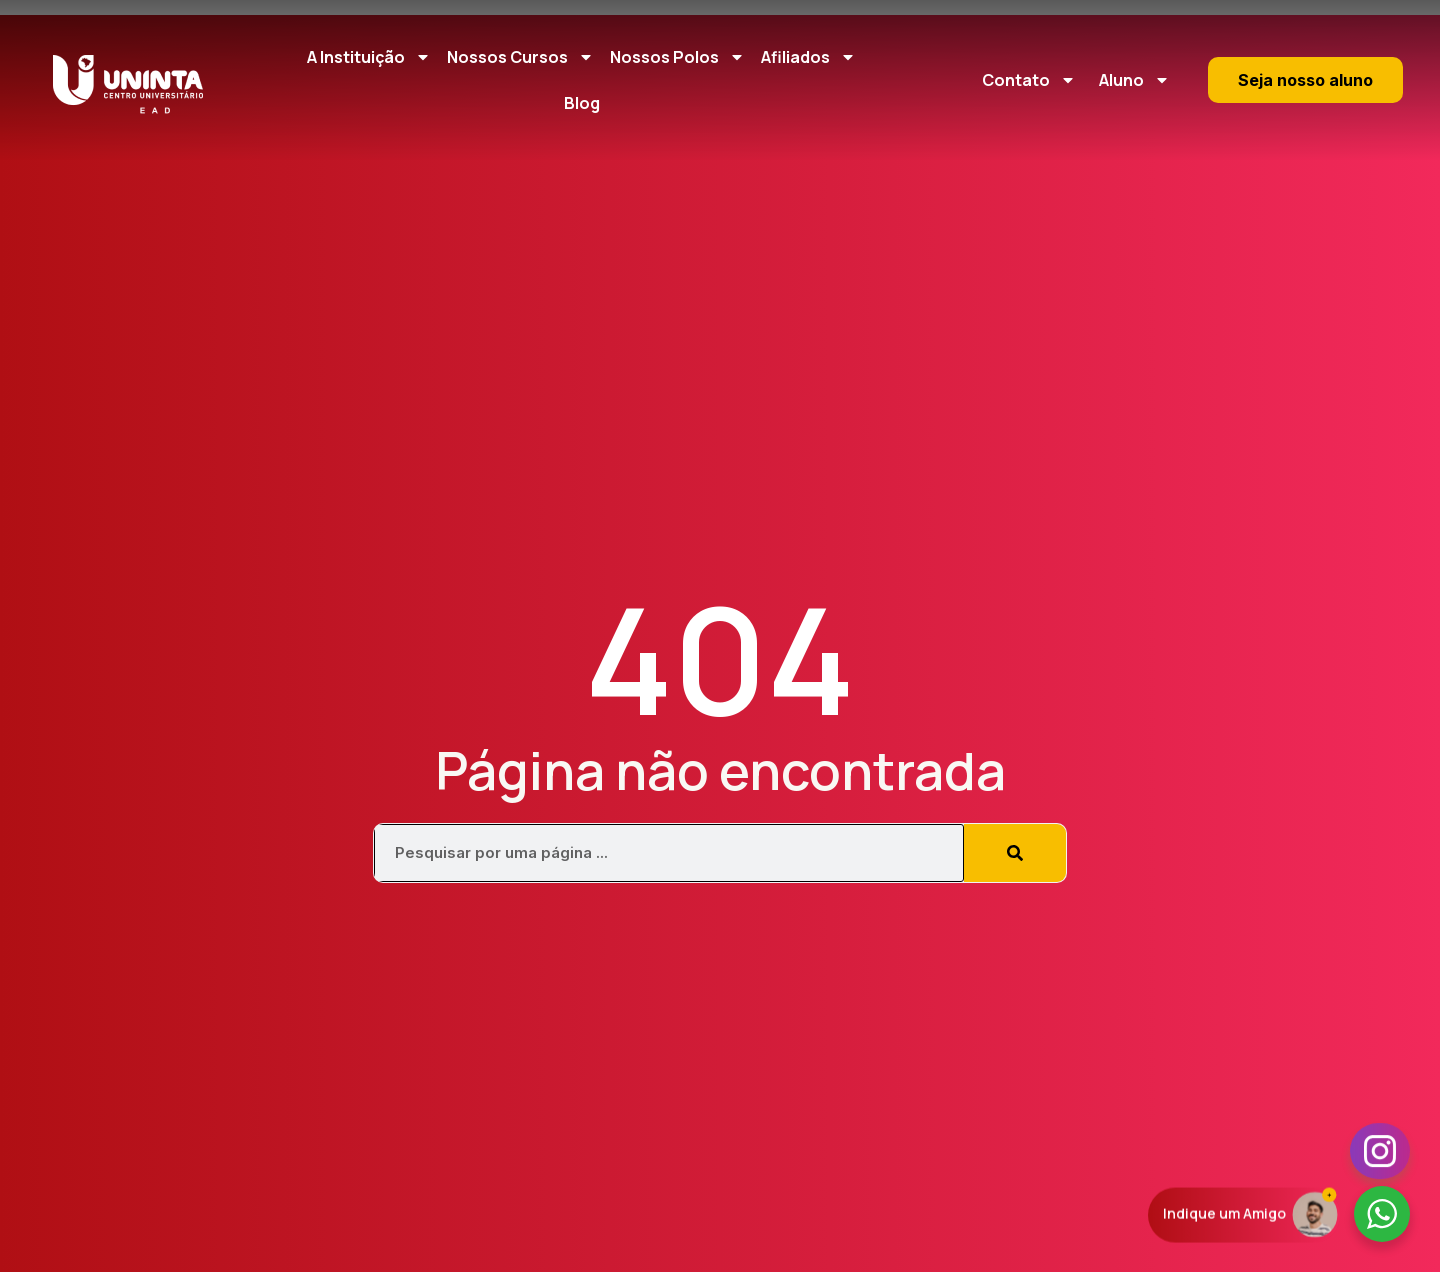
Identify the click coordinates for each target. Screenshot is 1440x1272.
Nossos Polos (677, 57)
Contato (1029, 80)
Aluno (1134, 80)
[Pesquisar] (1015, 853)
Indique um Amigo (1224, 1214)
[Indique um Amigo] (1315, 1214)
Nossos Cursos (520, 57)
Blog (582, 103)
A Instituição (369, 57)
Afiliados (808, 57)
